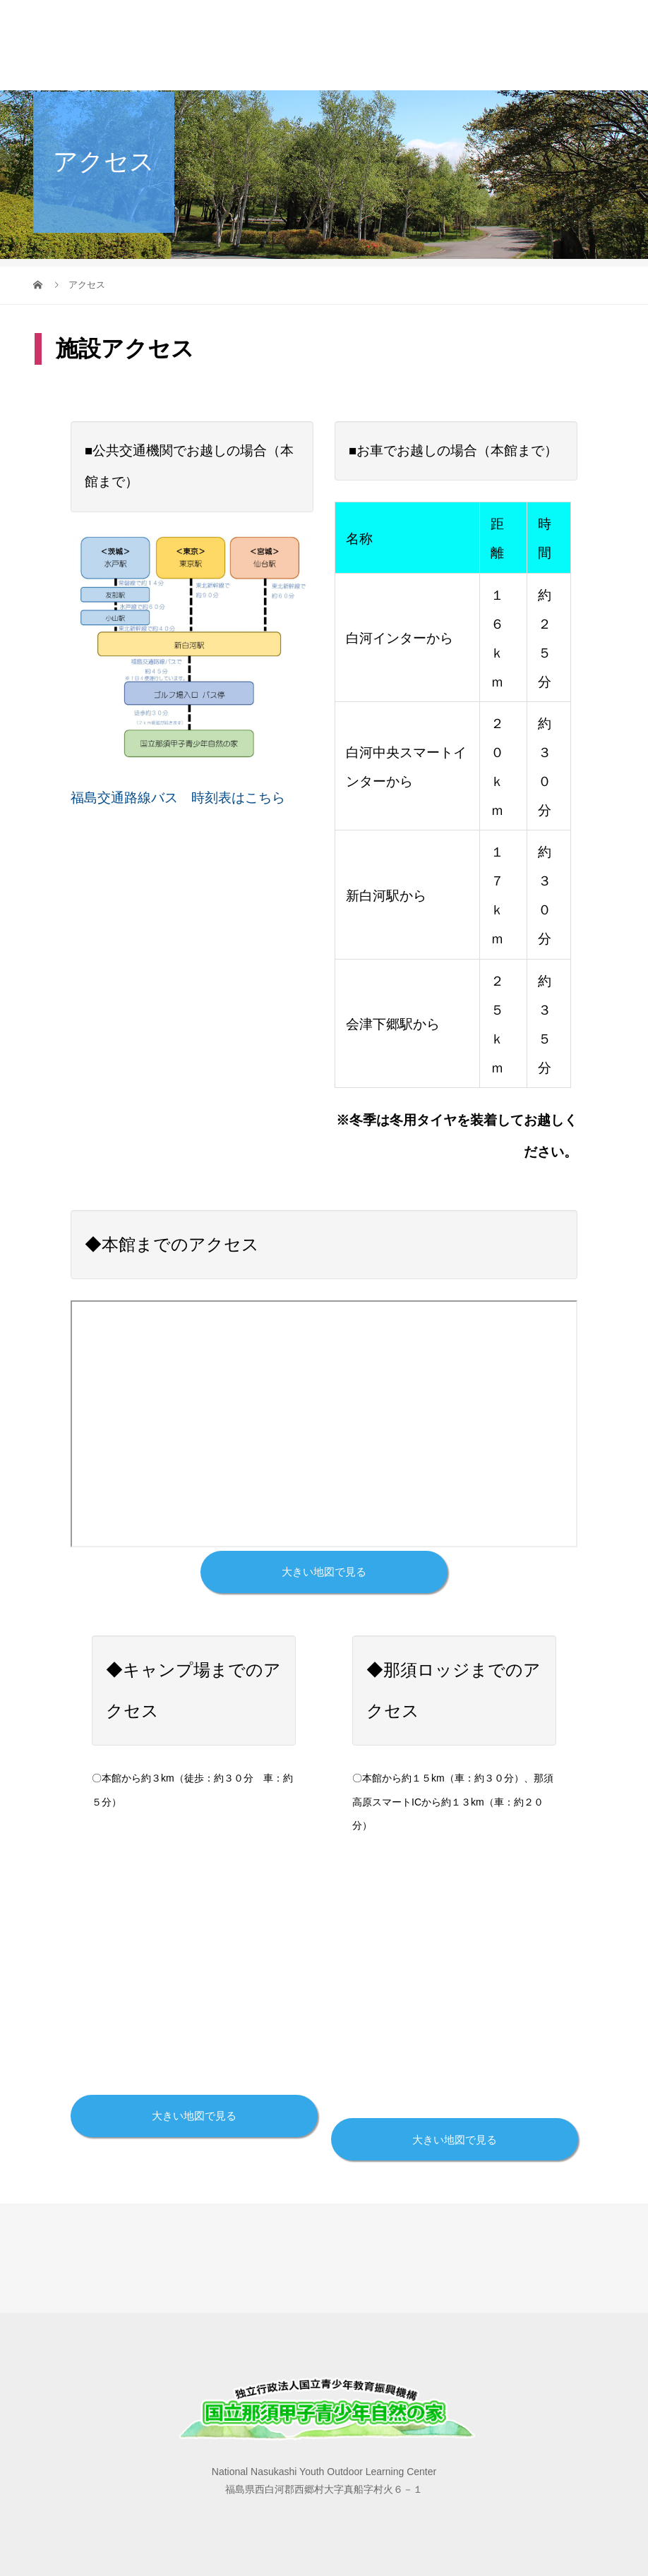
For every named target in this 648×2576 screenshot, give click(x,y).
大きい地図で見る (324, 1572)
